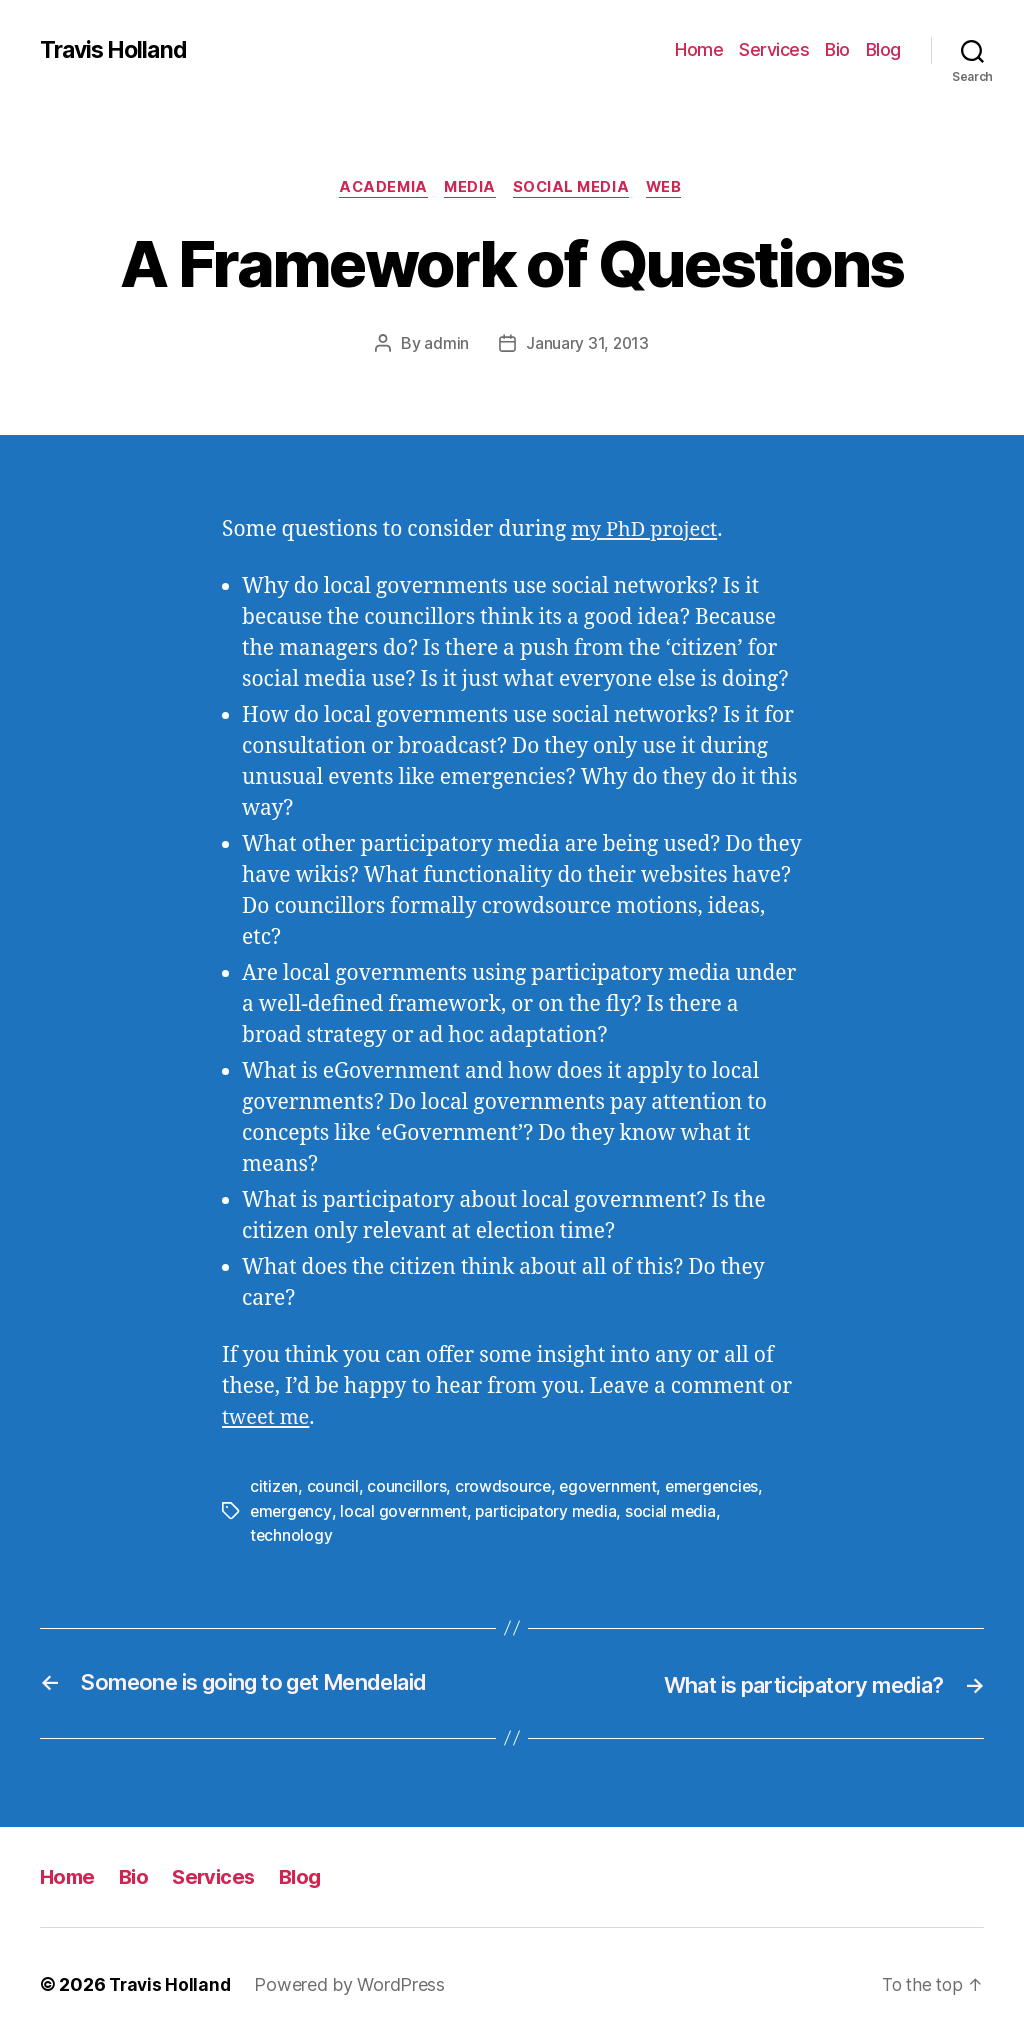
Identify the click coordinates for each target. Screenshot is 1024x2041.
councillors (407, 1488)
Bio (837, 49)
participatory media (551, 1512)
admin (445, 345)
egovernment (611, 1488)
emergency (292, 1512)
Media (469, 189)
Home (699, 49)
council (334, 1488)
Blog (883, 49)
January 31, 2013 (587, 345)
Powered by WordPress (353, 1984)
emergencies (718, 1488)
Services (774, 49)
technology (291, 1536)
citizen (274, 1488)
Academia (377, 189)
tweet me (267, 1419)
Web (672, 189)
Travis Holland (117, 50)
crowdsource (504, 1488)
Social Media (574, 189)
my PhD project (647, 531)
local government (406, 1512)
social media (679, 1512)
